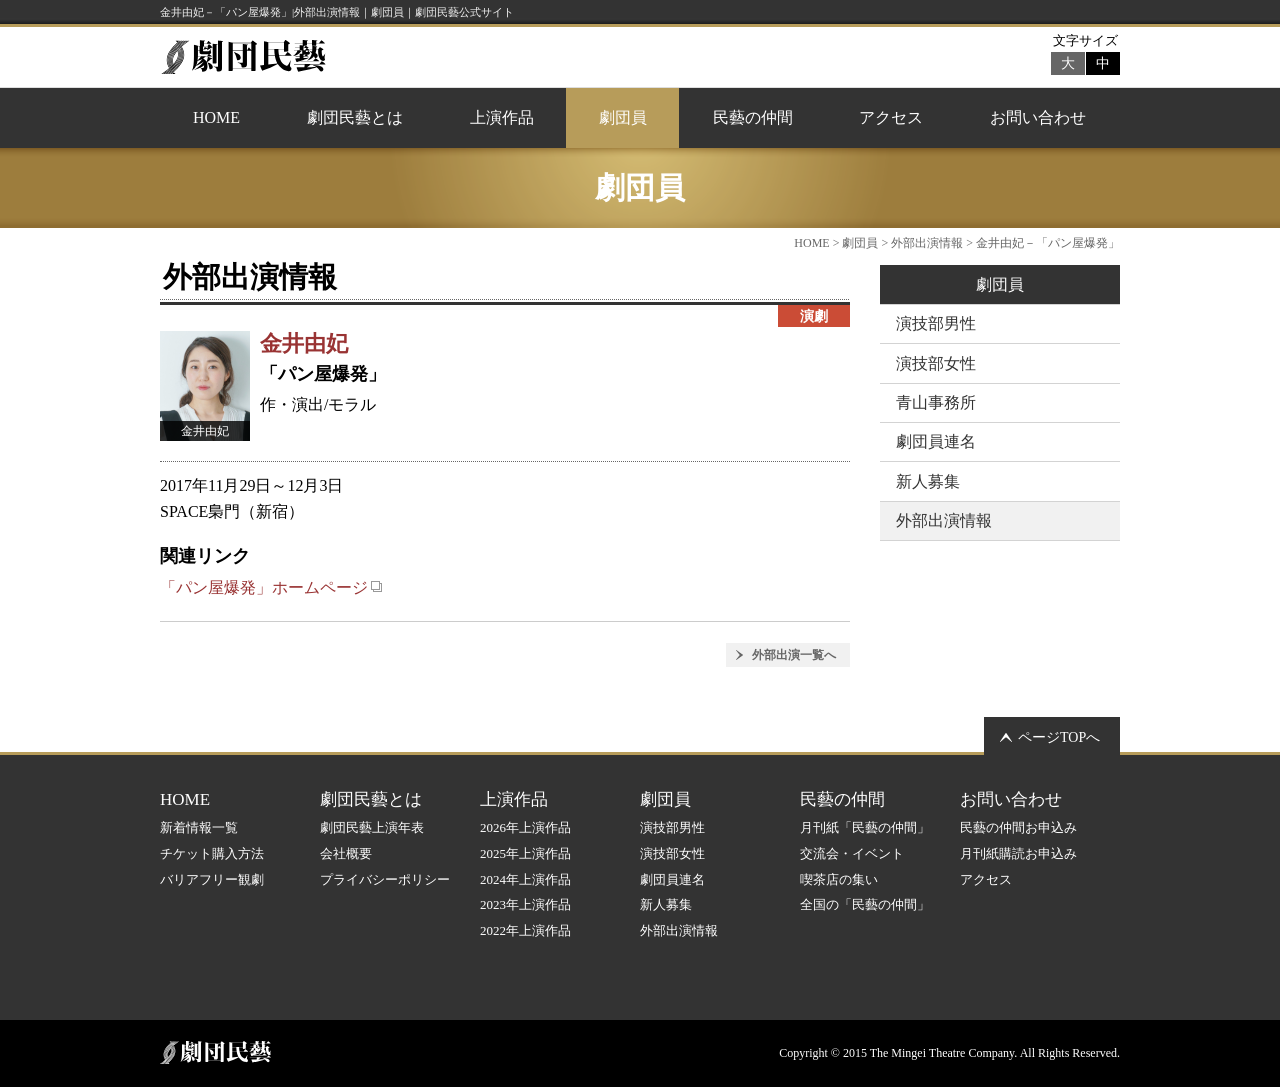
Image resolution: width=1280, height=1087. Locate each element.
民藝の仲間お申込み (1018, 827)
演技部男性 (936, 323)
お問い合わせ (1038, 117)
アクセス (891, 117)
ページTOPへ (1059, 737)
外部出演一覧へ (794, 655)
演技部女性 (936, 363)
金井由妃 (304, 343)
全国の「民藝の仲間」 (865, 904)
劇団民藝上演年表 (372, 827)
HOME (216, 117)
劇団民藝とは (355, 117)
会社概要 (346, 853)
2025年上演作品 (525, 853)
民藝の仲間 (753, 117)
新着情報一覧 (199, 827)
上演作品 (502, 117)
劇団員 (623, 117)
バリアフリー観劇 (212, 879)
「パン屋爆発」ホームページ (271, 587)
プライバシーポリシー (385, 879)
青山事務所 (936, 402)
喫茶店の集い (839, 879)
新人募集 (928, 481)
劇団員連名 (936, 441)
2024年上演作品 (525, 879)
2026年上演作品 (525, 827)
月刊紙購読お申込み (1018, 853)
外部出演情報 (927, 243)
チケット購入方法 (212, 853)
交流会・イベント (852, 853)
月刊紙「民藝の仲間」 (865, 827)
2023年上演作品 (525, 904)
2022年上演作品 (525, 930)
